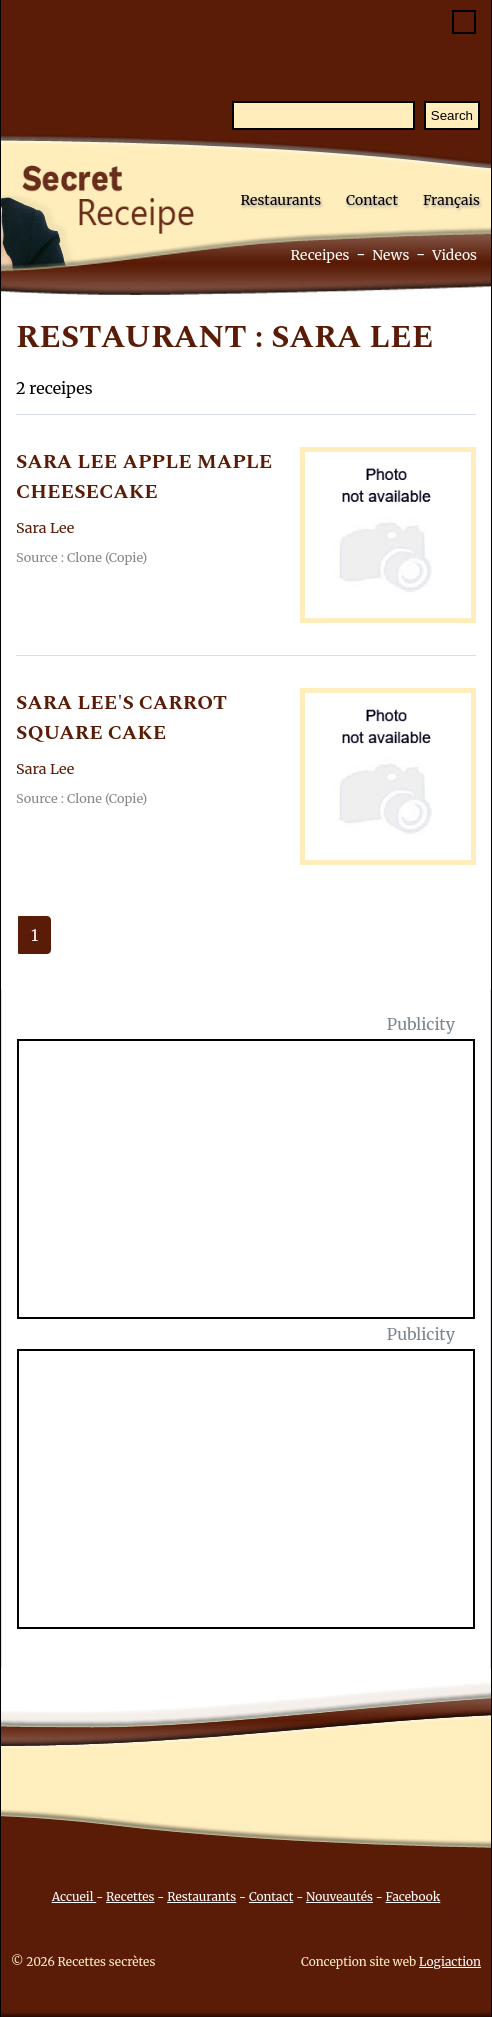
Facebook (413, 1896)
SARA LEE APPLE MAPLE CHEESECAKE (144, 477)
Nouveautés (339, 1896)
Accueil (74, 1896)
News (390, 255)
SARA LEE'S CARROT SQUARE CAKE (121, 718)
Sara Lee (45, 528)
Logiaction (450, 1961)
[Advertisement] (258, 1191)
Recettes (130, 1896)
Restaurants (280, 200)
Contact (372, 200)
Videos (454, 255)
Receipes (319, 255)
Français (451, 200)
